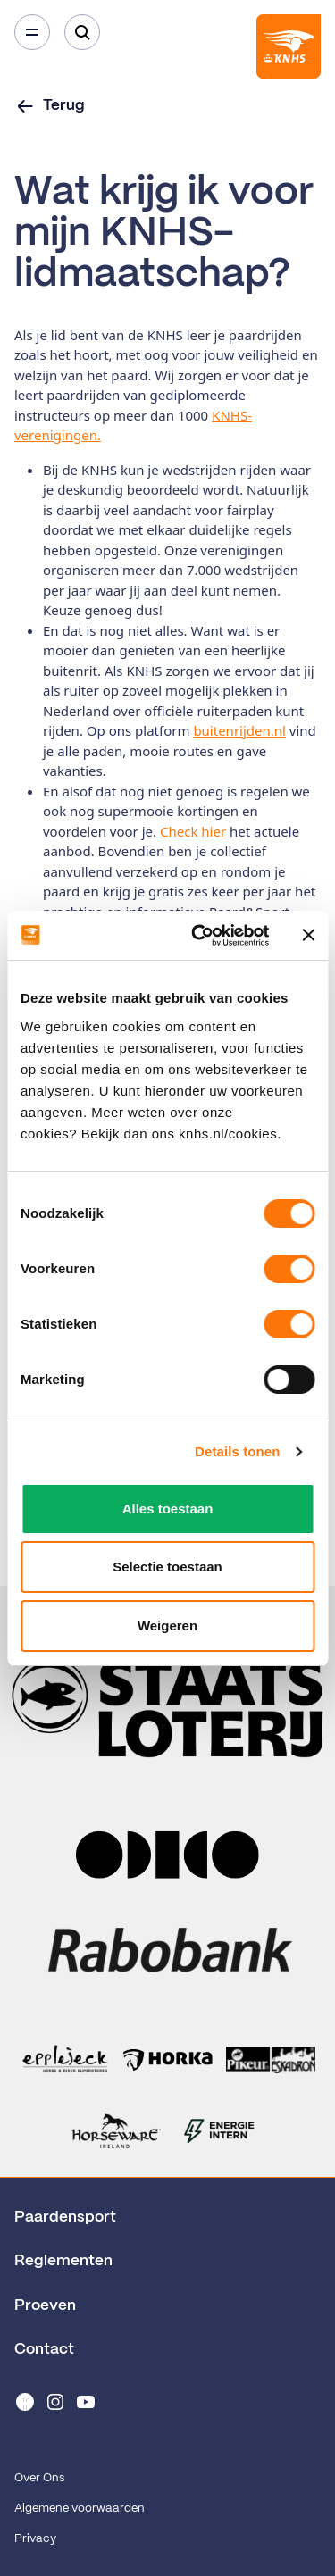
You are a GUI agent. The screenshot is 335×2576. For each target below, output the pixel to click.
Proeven (45, 2305)
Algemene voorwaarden (79, 2508)
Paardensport (65, 2217)
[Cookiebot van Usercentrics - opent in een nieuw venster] (199, 935)
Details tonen (237, 1451)
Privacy (35, 2539)
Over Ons (39, 2478)
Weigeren (167, 1625)
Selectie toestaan (167, 1566)
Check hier (193, 831)
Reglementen (63, 2261)
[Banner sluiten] (308, 935)
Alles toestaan (168, 1508)
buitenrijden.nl (239, 730)
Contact (44, 2349)
